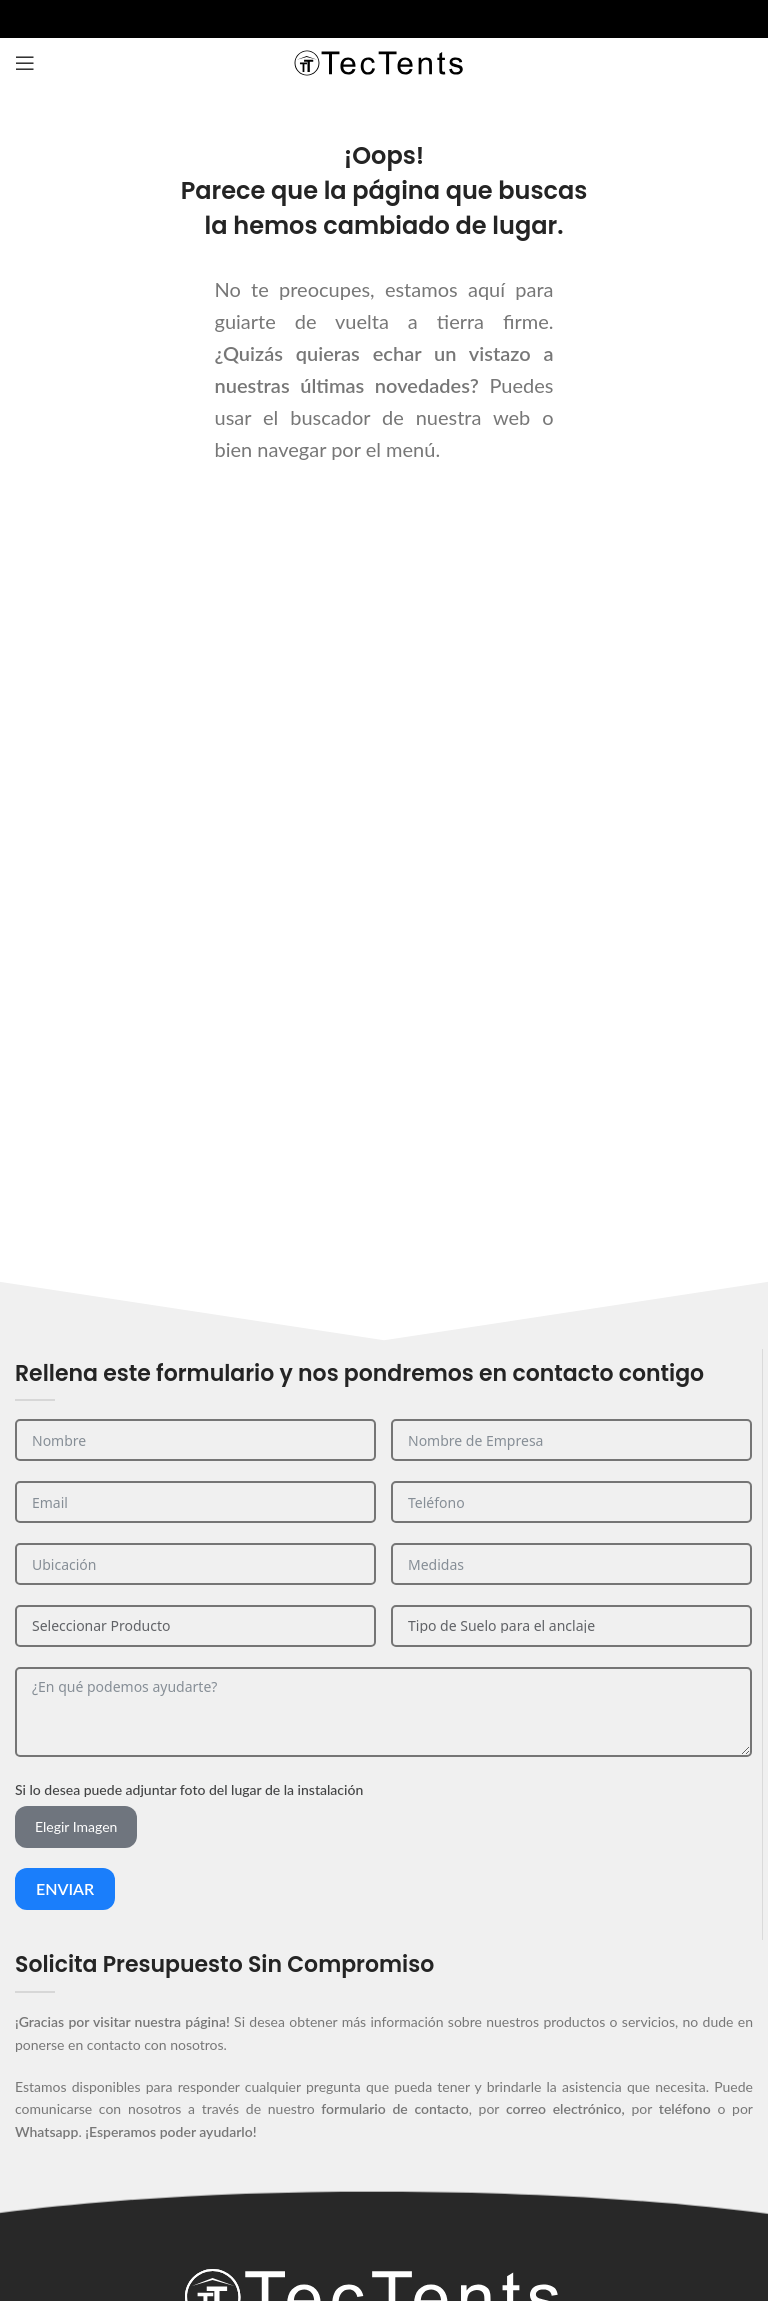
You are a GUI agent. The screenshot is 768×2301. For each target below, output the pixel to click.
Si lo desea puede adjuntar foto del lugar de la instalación (189, 1789)
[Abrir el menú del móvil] (25, 63)
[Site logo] (384, 61)
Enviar (65, 1888)
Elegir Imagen (76, 1826)
